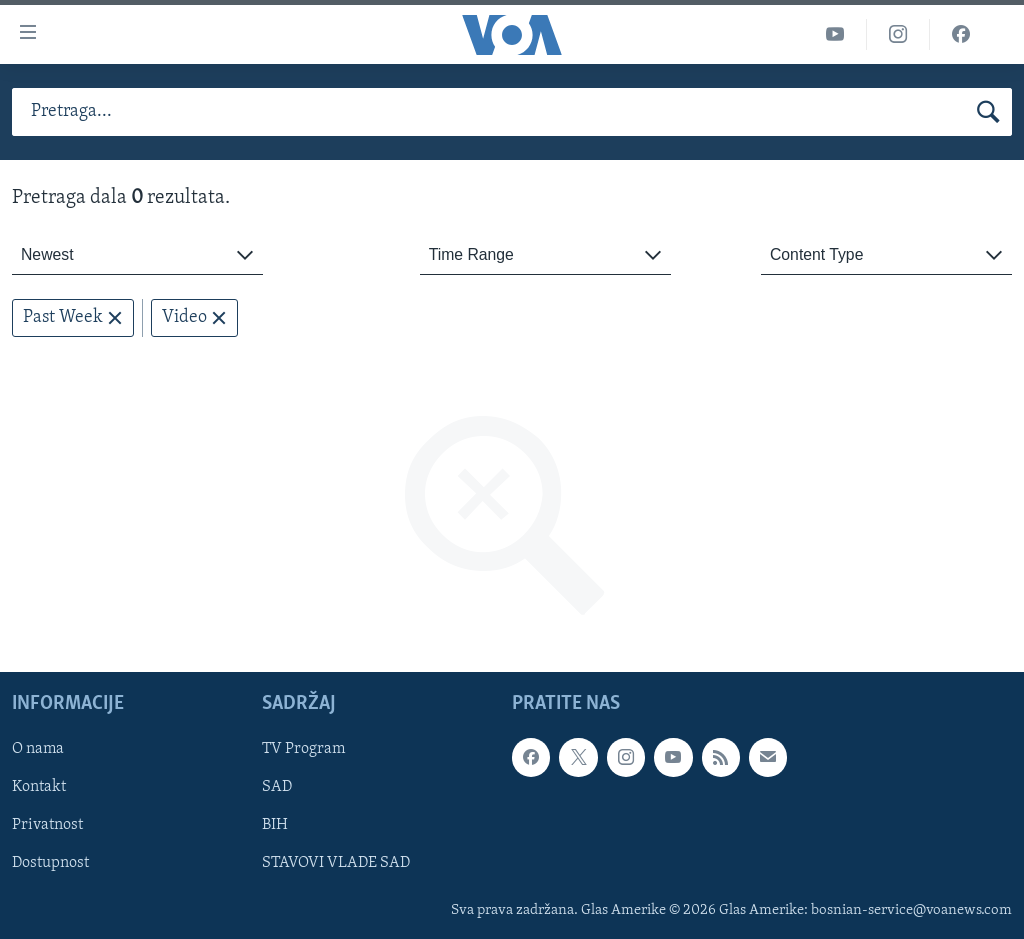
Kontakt (39, 788)
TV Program (303, 750)
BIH (275, 826)
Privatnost (47, 826)
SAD (277, 788)
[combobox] (137, 255)
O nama (38, 750)
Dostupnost (50, 864)
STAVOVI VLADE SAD (336, 864)
